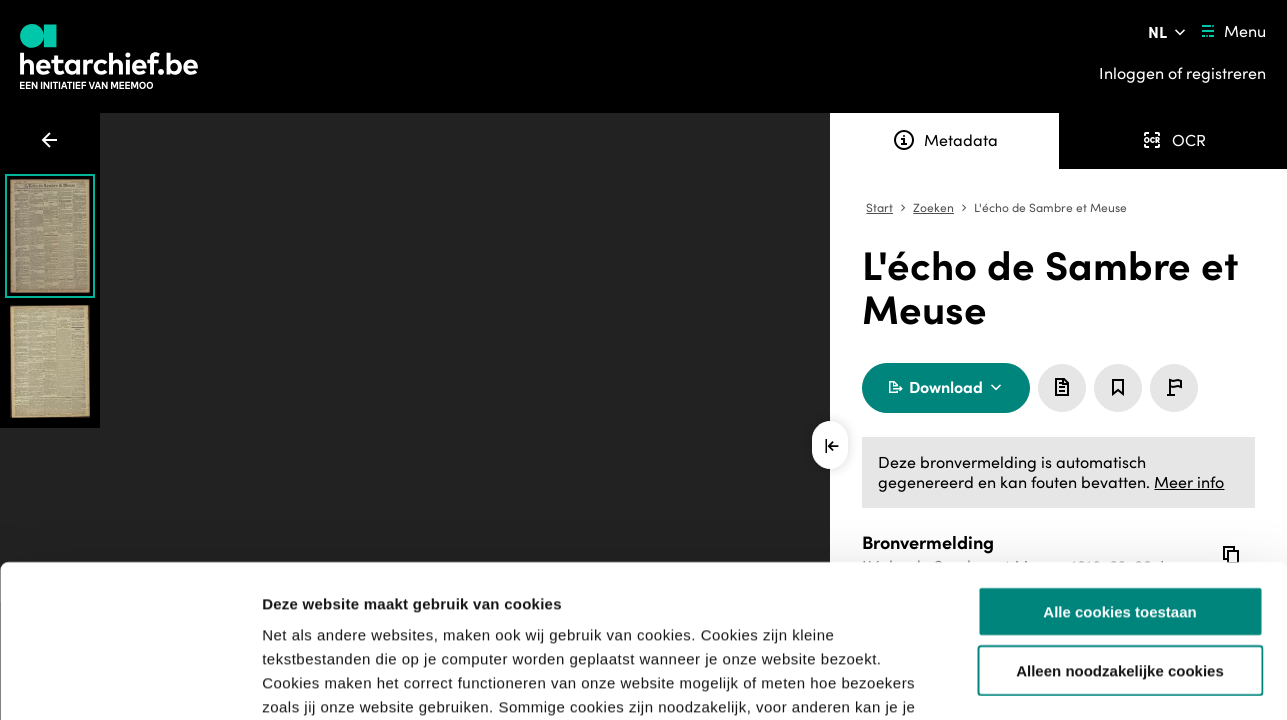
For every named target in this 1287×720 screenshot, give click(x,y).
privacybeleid (852, 599)
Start (879, 208)
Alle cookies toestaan (1119, 480)
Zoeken (933, 208)
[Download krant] (946, 388)
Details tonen (1080, 680)
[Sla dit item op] (1118, 388)
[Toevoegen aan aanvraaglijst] (1062, 388)
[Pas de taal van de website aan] (1168, 32)
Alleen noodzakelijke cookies (1120, 539)
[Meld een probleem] (1174, 388)
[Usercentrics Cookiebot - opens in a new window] (129, 681)
